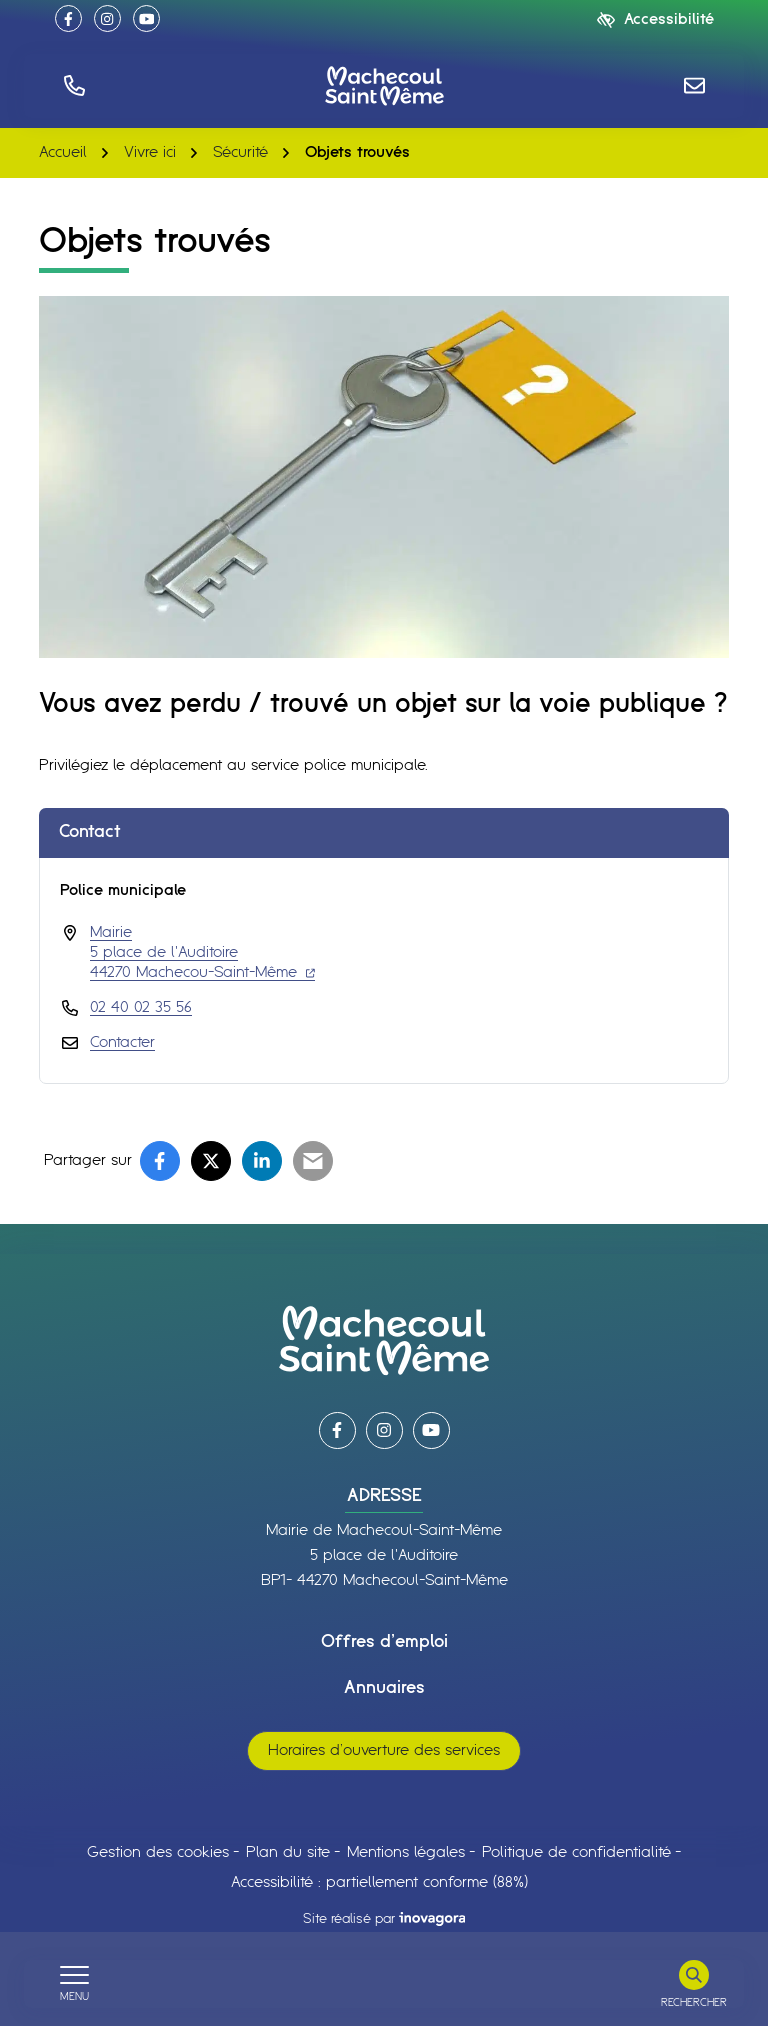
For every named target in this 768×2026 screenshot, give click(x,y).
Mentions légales (406, 1852)
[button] (74, 85)
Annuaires (384, 1688)
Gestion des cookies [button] (158, 1852)
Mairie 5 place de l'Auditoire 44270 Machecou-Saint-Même (202, 952)
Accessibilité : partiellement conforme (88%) (379, 1882)
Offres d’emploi (384, 1642)
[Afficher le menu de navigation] (74, 1984)
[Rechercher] (694, 1984)
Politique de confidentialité (576, 1852)
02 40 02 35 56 (141, 1007)
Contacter (122, 1042)
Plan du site (288, 1852)
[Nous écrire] (694, 85)
